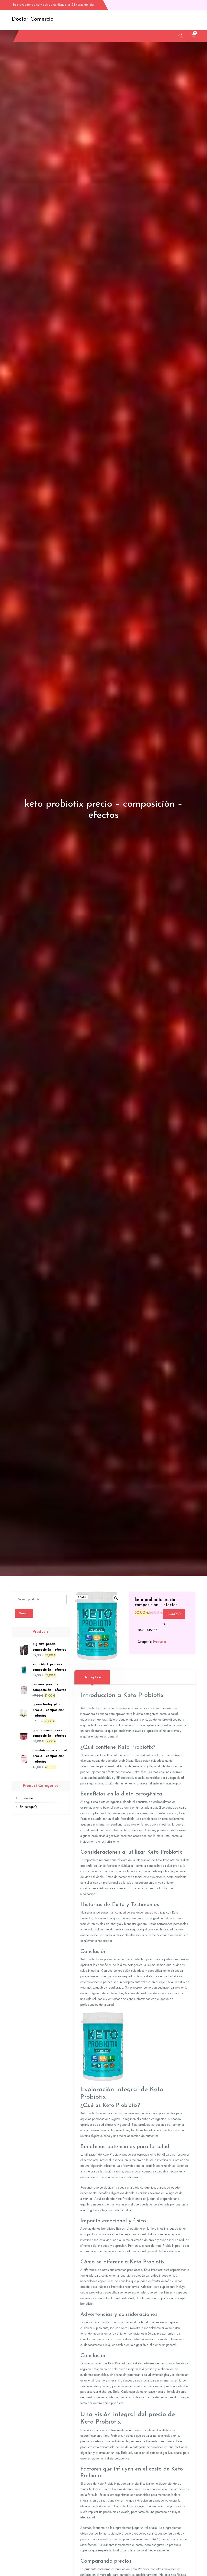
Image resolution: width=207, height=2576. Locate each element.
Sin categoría (28, 1806)
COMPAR (174, 1614)
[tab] (92, 1677)
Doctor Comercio (32, 19)
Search (23, 1613)
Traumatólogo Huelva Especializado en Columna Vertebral (81, 37)
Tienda (149, 37)
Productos (160, 1641)
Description (92, 1677)
